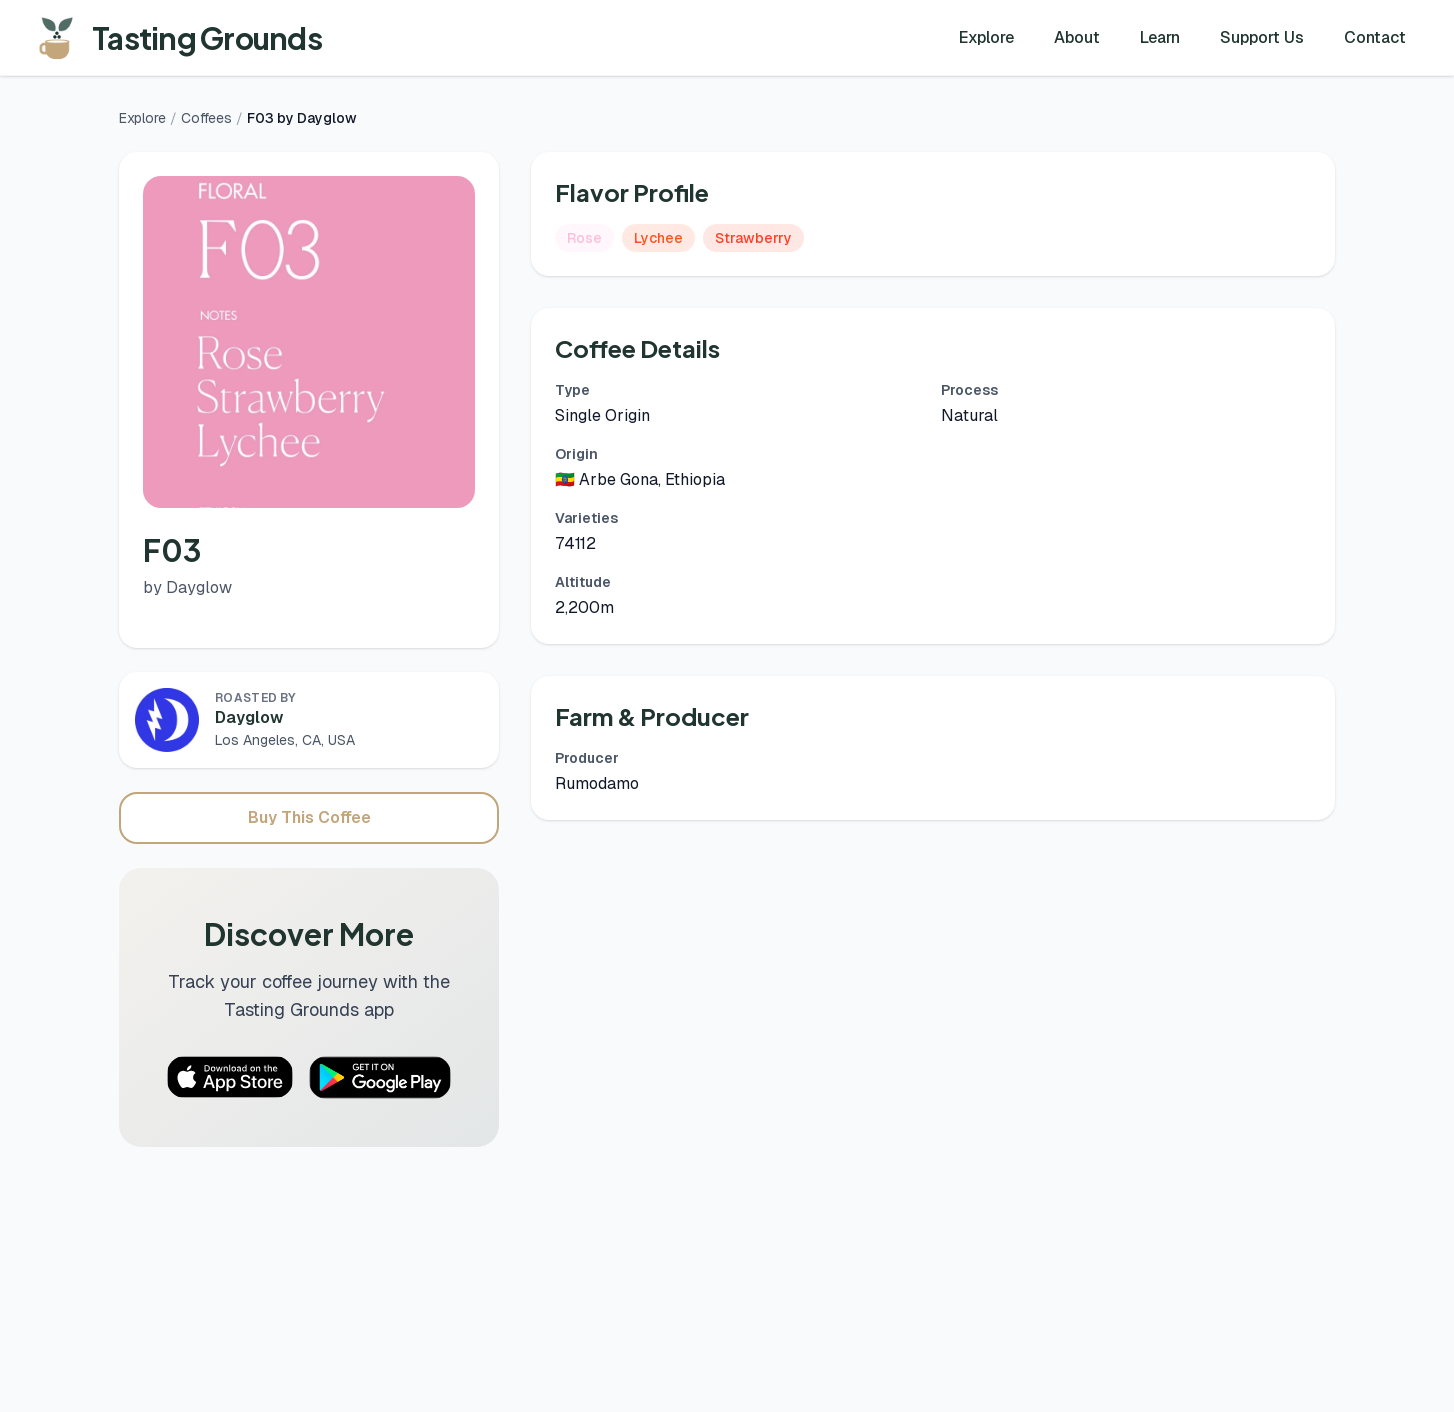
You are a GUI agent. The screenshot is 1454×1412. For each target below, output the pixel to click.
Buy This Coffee (309, 817)
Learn (1160, 37)
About (1077, 37)
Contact (1375, 37)
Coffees (206, 118)
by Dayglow (187, 587)
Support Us (1262, 37)
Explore (986, 37)
